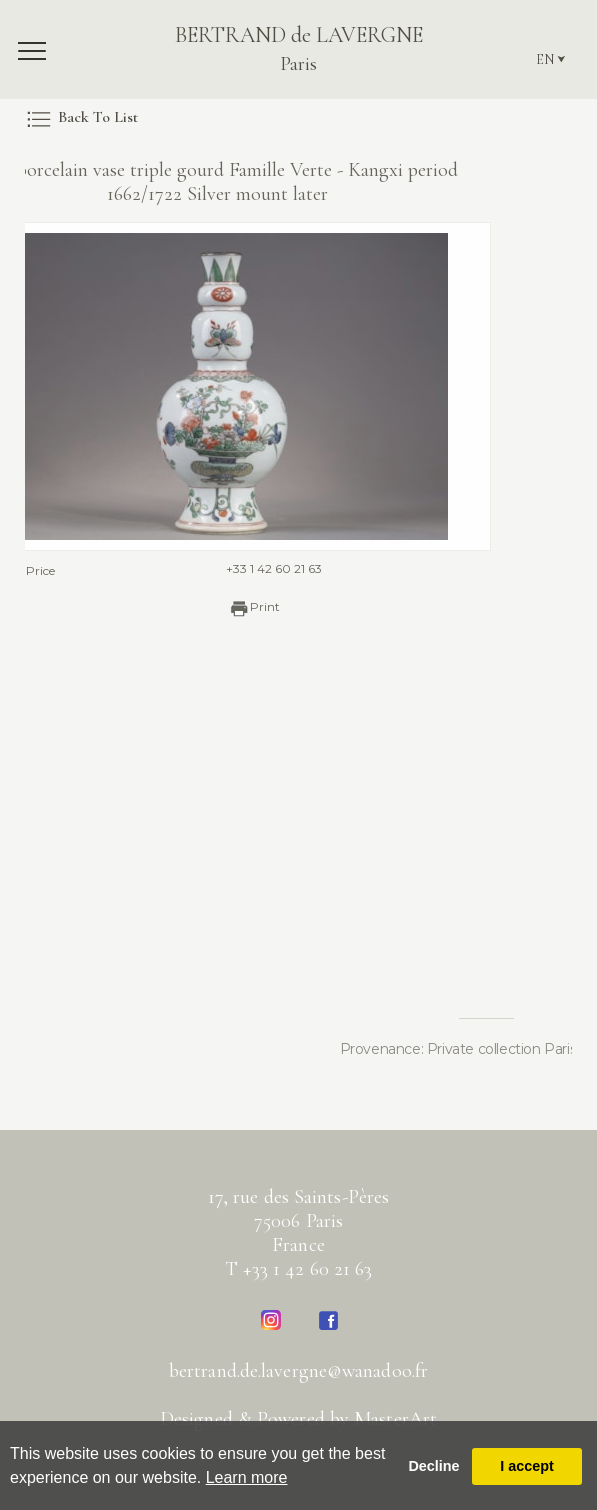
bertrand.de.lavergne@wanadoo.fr (298, 1371)
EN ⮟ (551, 59)
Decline (433, 1466)
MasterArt (395, 1419)
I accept (527, 1466)
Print (226, 608)
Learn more (247, 1477)
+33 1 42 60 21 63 (247, 568)
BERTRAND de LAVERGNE (299, 49)
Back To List (81, 117)
